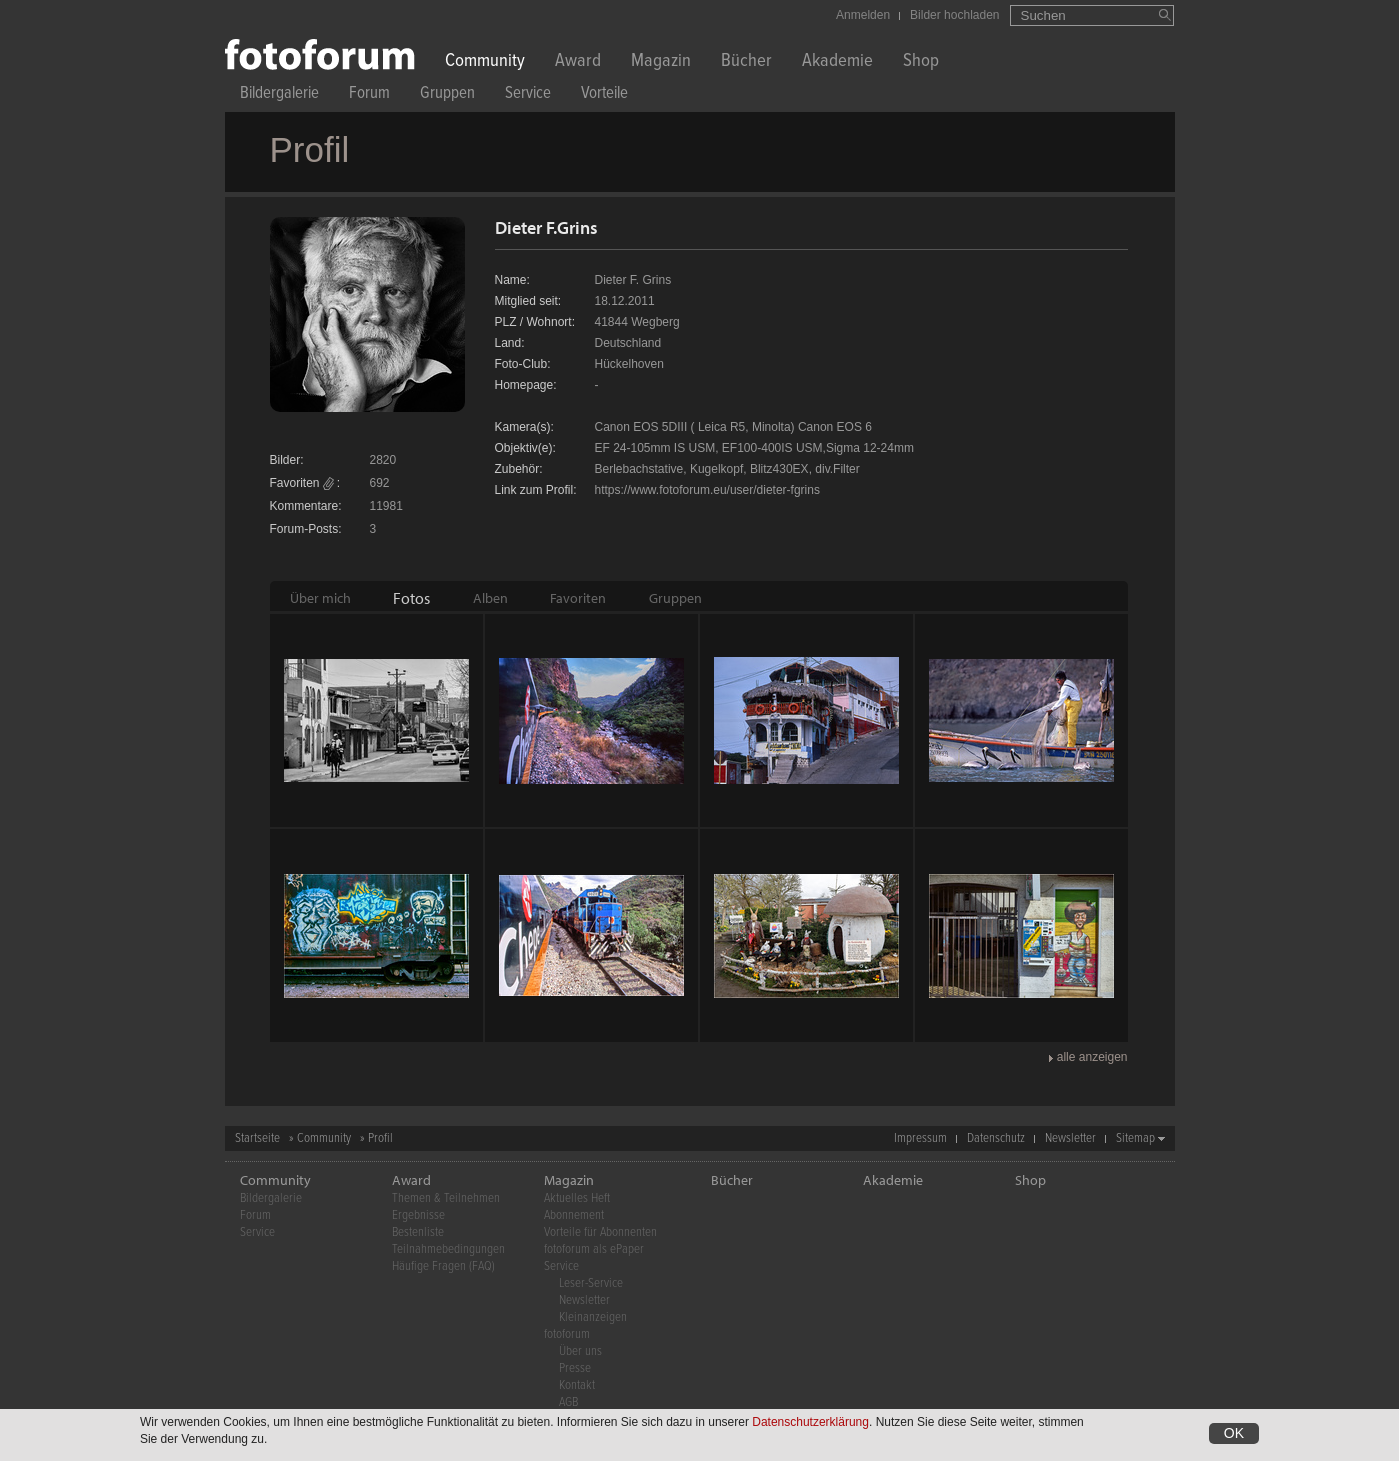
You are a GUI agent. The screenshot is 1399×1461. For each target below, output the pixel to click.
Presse (575, 1368)
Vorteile (604, 95)
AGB (568, 1402)
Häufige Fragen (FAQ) (443, 1266)
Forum (369, 95)
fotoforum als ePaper (594, 1249)
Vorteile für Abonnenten (600, 1232)
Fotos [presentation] (411, 598)
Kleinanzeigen (593, 1317)
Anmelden (863, 15)
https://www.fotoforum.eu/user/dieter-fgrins (707, 490)
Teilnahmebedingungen (448, 1249)
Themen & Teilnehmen (446, 1198)
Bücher (746, 62)
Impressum (920, 1138)
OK (1234, 1433)
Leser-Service (591, 1283)
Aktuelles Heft (577, 1198)
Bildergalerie (279, 95)
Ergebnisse (418, 1215)
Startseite (257, 1138)
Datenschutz (996, 1138)
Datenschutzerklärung (810, 1422)
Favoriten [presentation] (578, 598)
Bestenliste (418, 1232)
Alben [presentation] (490, 598)
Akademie (837, 62)
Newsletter (1070, 1138)
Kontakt (577, 1385)
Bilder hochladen (954, 15)
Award (578, 62)
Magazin (661, 62)
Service (528, 95)
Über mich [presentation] (320, 598)
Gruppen (447, 95)
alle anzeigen (1092, 1057)
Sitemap (1135, 1138)
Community (485, 62)
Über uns (580, 1351)
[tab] (320, 598)
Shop (921, 62)
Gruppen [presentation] (675, 598)
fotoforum (567, 1334)
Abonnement (574, 1215)
